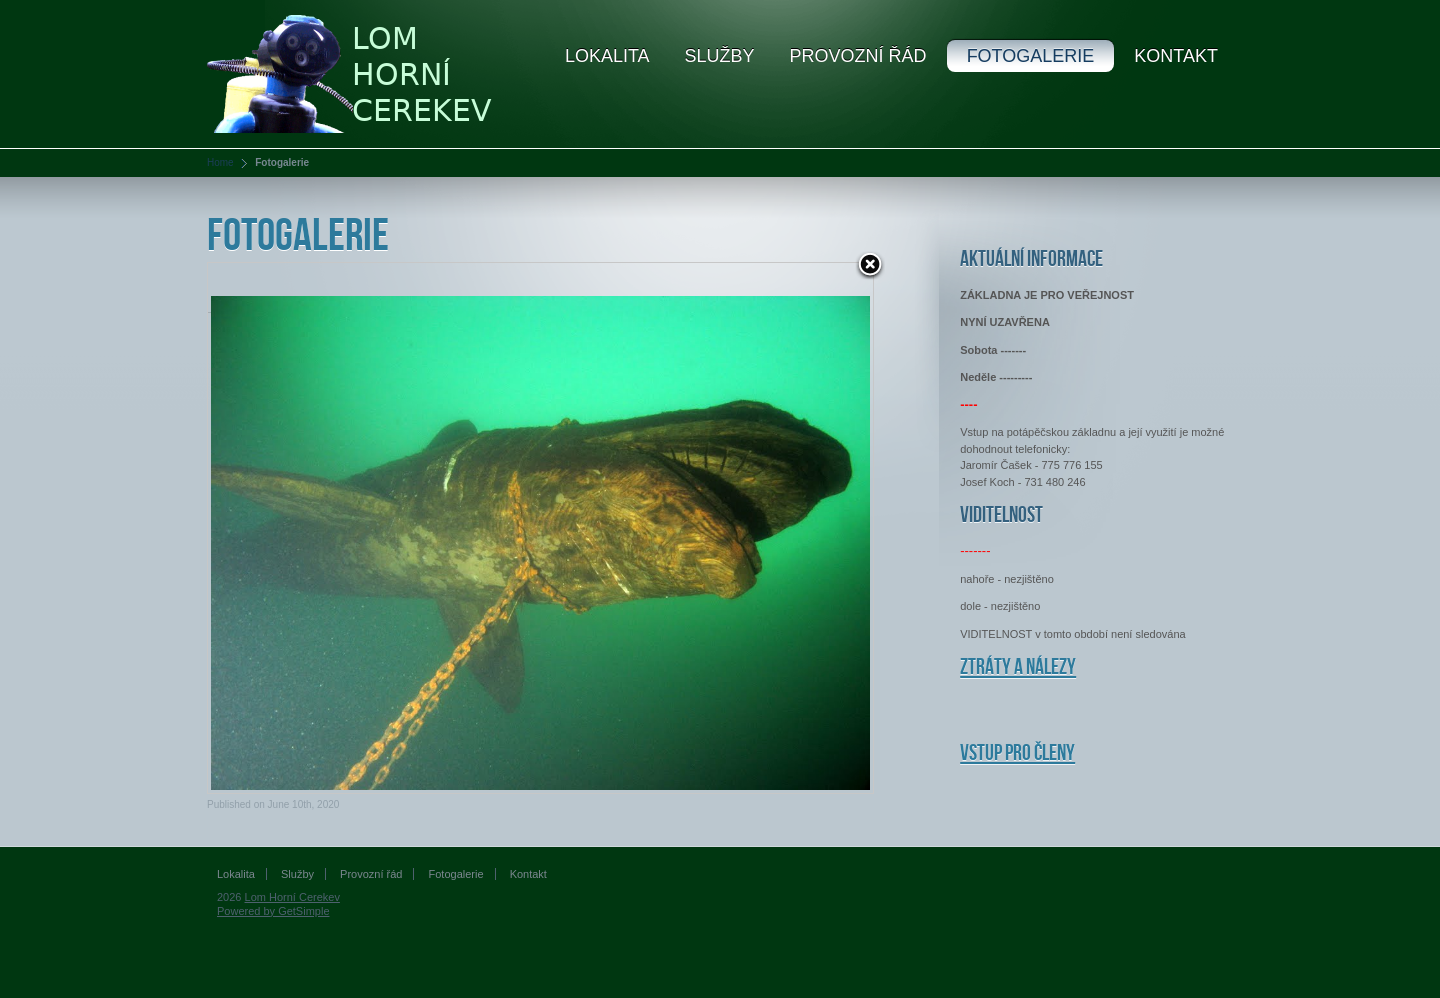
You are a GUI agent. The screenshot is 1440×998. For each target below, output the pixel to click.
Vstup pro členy (1017, 753)
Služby (720, 56)
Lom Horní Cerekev (292, 897)
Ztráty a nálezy (1018, 667)
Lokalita (607, 56)
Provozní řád (858, 56)
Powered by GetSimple (273, 911)
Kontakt (1176, 56)
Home (220, 162)
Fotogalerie (1031, 56)
